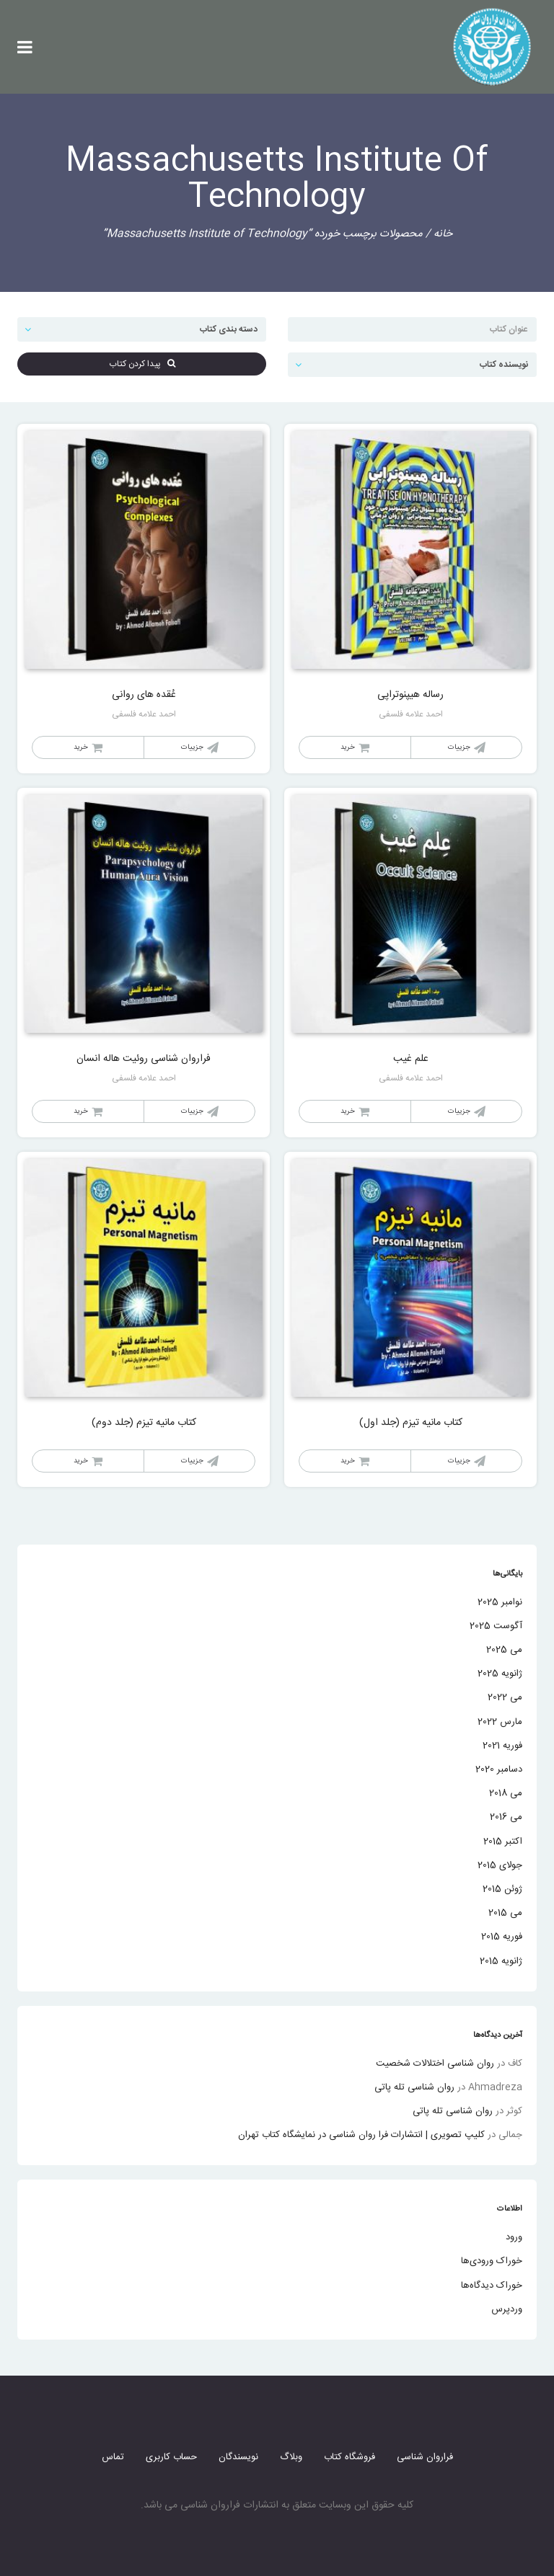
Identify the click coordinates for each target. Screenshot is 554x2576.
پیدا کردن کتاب (142, 364)
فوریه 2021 (502, 1746)
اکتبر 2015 (502, 1841)
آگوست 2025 (496, 1626)
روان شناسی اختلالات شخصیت (435, 2063)
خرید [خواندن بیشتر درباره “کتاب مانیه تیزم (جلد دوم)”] (81, 1461)
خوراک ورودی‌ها (491, 2261)
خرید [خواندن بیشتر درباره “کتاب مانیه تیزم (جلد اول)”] (347, 1461)
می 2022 (505, 1697)
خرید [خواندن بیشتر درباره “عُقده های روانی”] (81, 747)
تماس (113, 2457)
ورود (514, 2237)
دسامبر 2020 (498, 1769)
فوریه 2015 (501, 1937)
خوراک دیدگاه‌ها (491, 2285)
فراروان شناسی (425, 2457)
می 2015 (505, 1913)
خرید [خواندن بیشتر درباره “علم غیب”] (347, 1111)
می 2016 (506, 1817)
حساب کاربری (171, 2457)
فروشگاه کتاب (349, 2457)
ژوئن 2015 (502, 1889)
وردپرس (506, 2309)
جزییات (459, 747)
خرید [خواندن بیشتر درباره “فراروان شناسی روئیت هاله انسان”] (81, 1111)
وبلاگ (291, 2457)
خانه (443, 234)
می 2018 (505, 1793)
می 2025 (504, 1650)
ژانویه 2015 (501, 1961)
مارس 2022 (500, 1722)
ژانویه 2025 (500, 1674)
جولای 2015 (500, 1865)
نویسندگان (238, 2457)
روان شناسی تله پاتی (414, 2087)
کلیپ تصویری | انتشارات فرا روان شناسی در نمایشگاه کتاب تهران (361, 2135)
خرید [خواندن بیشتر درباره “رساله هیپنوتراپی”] (347, 747)
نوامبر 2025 (500, 1602)
